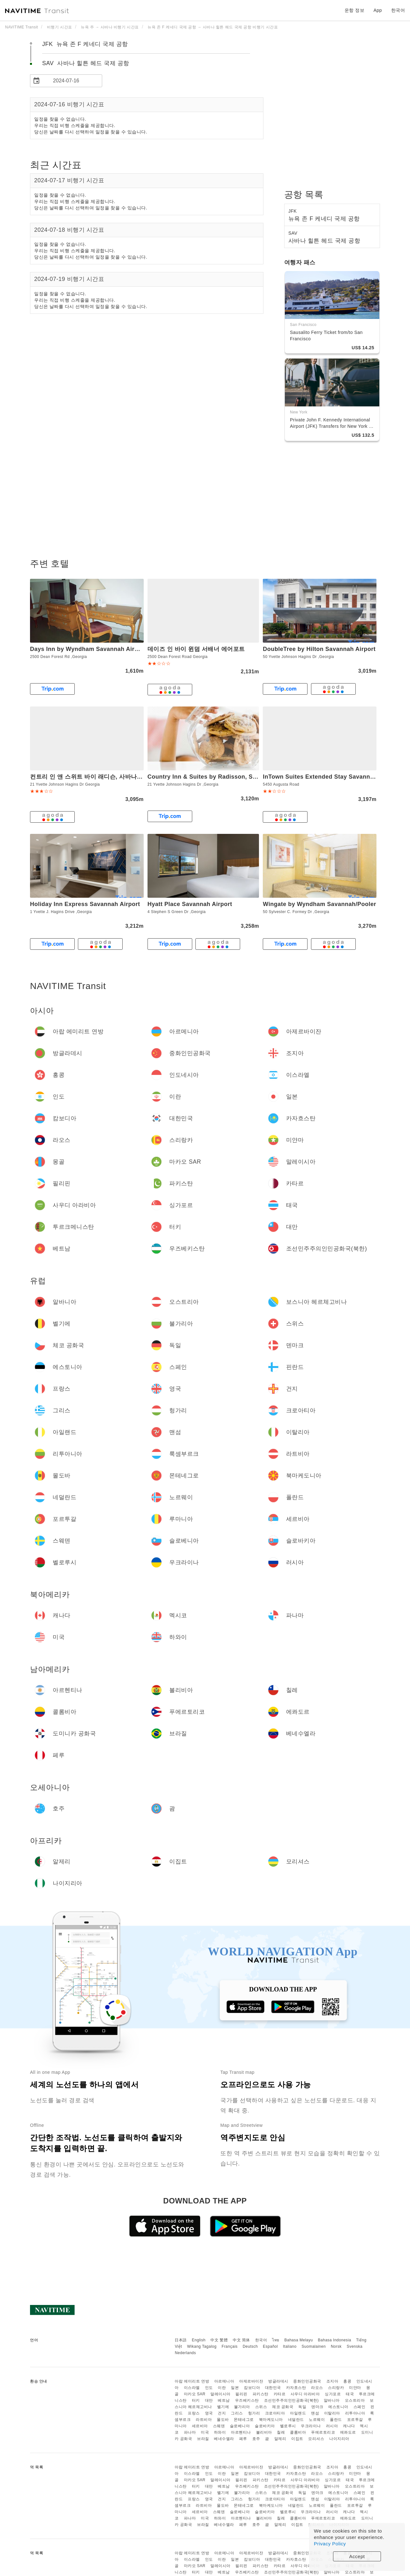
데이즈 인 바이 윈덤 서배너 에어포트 (196, 649)
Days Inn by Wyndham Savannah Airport (88, 649)
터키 (196, 2400)
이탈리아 (332, 2413)
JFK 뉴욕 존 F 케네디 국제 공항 (85, 44)
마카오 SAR (195, 2394)
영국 (209, 2413)
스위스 (261, 2407)
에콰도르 (348, 2432)
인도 (209, 2387)
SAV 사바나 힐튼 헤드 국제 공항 (85, 63)
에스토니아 (338, 2407)
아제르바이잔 (251, 2381)
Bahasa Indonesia (334, 2340)
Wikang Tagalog (201, 2346)
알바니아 (332, 2400)
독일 (302, 2407)
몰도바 (223, 2419)
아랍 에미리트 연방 (192, 2381)
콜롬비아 (298, 2432)
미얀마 (355, 2387)
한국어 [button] (398, 10)
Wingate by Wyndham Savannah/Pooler (319, 904)
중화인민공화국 (307, 2381)
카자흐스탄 (296, 2387)
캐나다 (349, 2426)
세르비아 (200, 2426)
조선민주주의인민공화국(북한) (291, 2400)
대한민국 (273, 2387)
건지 (222, 2413)
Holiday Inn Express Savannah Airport (85, 904)
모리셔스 (316, 2438)
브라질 (203, 2438)
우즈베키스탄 (247, 2400)
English (199, 2340)
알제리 (280, 2438)
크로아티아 (275, 2413)
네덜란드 (296, 2419)
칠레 (281, 2432)
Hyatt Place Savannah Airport (190, 904)
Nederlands (185, 2353)
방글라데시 (278, 2381)
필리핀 (241, 2394)
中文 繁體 (219, 2340)
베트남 (224, 2400)
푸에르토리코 (323, 2432)
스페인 (359, 2407)
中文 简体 (241, 2340)
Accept (357, 2556)
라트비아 (204, 2419)
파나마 (190, 2432)
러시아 (332, 2426)
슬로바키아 (265, 2426)
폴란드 (336, 2419)
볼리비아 (264, 2432)
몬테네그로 (244, 2419)
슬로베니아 (240, 2426)
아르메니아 (224, 2381)
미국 (205, 2432)
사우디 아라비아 (305, 2394)
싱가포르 (333, 2394)
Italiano (290, 2346)
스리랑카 (336, 2387)
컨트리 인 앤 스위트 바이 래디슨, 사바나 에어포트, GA (102, 777)
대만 (209, 2400)
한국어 (261, 2340)
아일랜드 (298, 2413)
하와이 (220, 2432)
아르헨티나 (241, 2432)
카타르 (280, 2394)
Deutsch (250, 2346)
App (378, 10)
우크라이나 (311, 2426)
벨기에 (223, 2407)
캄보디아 (252, 2387)
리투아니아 (355, 2413)
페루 (243, 2438)
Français (230, 2346)
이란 (222, 2387)
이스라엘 (192, 2387)
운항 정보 (354, 10)
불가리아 (242, 2407)
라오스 (317, 2387)
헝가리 (254, 2413)
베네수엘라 (224, 2438)
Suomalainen (314, 2346)
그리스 (237, 2413)
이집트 (297, 2438)
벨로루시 (288, 2426)
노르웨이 (317, 2419)
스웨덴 (219, 2426)
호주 (256, 2438)
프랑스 (194, 2413)
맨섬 (315, 2413)
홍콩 (347, 2381)
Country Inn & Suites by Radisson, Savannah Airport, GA (229, 777)
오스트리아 (355, 2400)
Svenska (355, 2346)
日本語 (181, 2340)
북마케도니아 (271, 2419)
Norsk (336, 2346)
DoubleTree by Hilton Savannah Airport (319, 649)
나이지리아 (339, 2438)
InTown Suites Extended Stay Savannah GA (325, 777)
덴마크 (317, 2407)
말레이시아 (220, 2394)
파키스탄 (261, 2394)
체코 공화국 (282, 2407)
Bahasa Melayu (299, 2340)
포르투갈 (355, 2419)
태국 (350, 2394)
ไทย (275, 2340)
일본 (235, 2387)
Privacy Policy (330, 2543)
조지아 (332, 2381)
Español (270, 2346)
